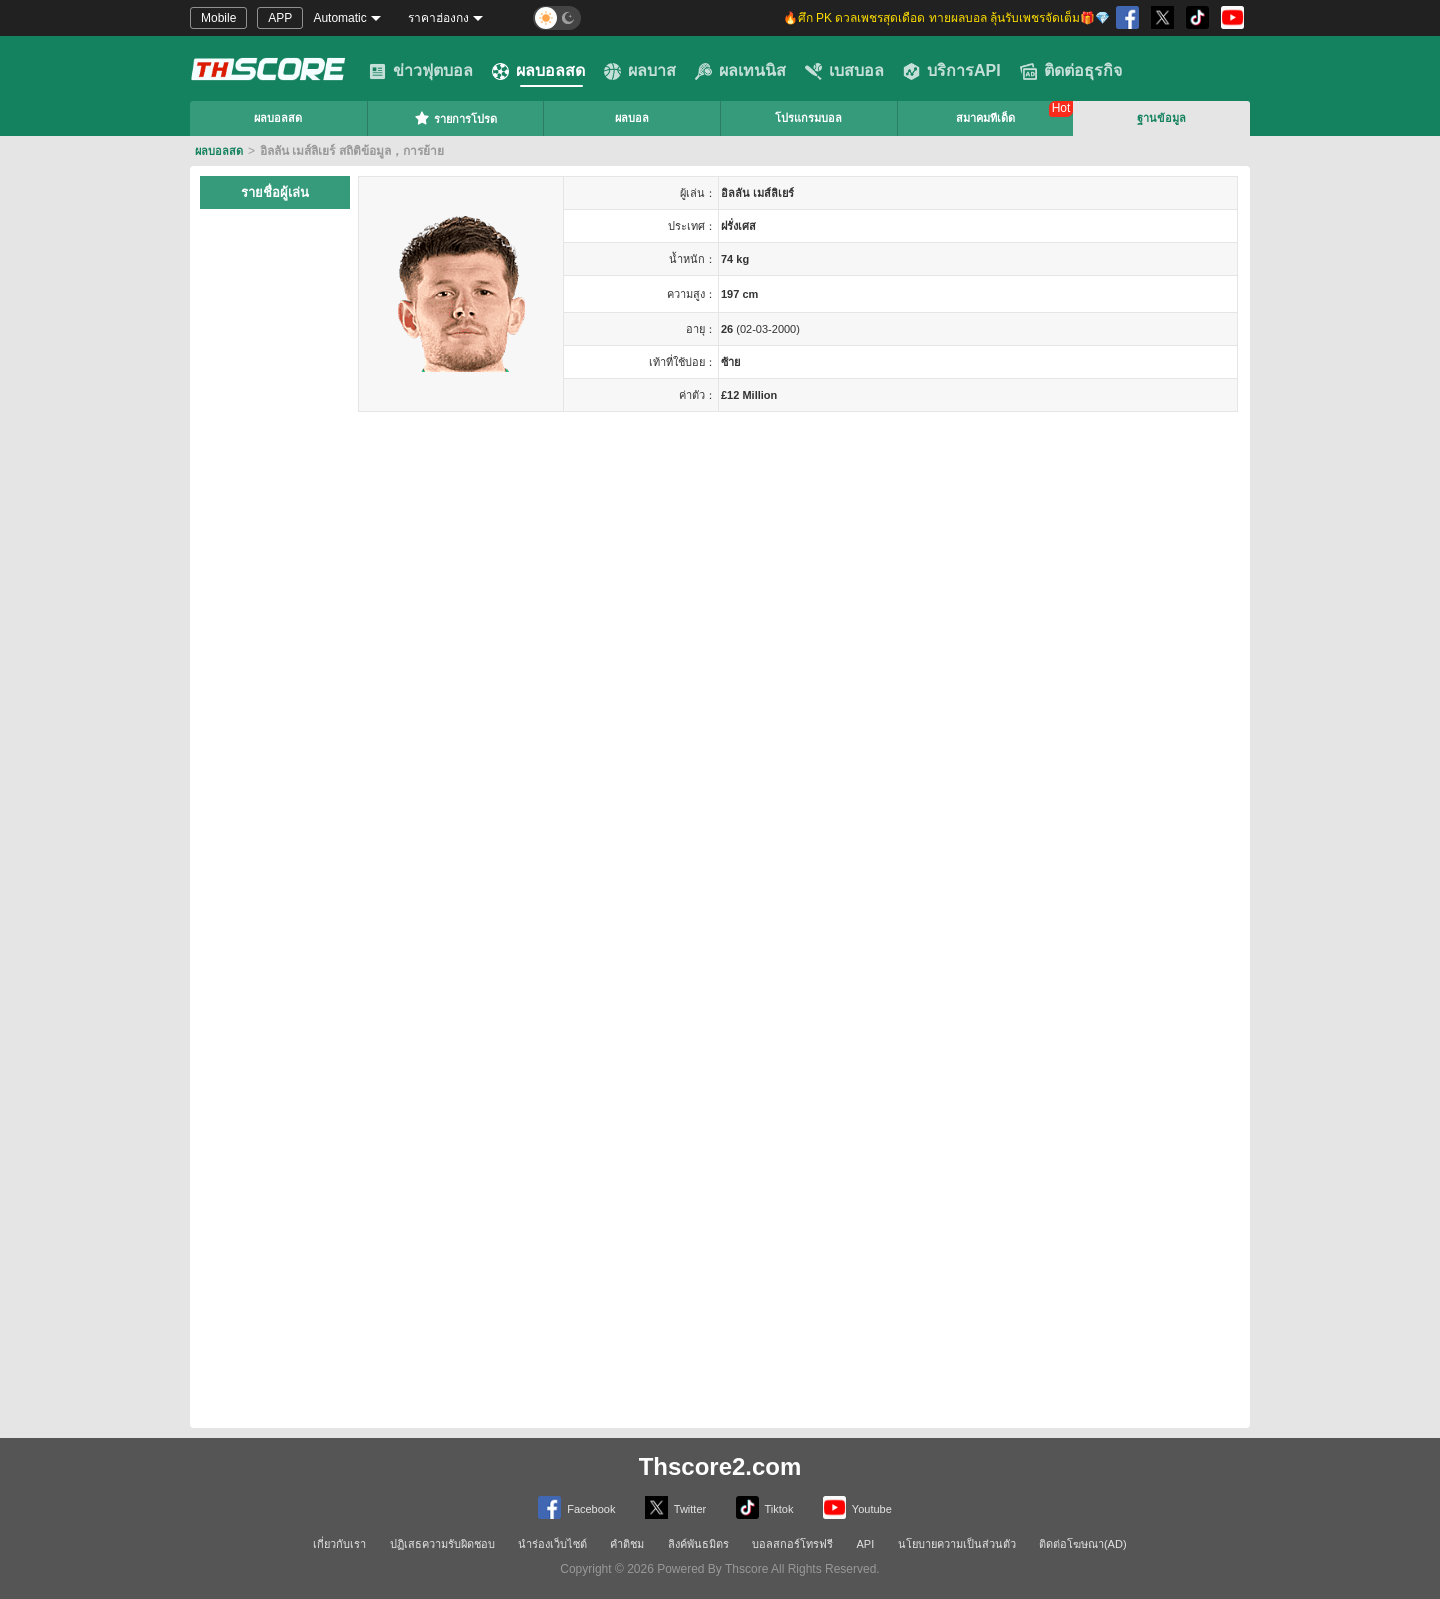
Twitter (675, 1507)
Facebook (576, 1507)
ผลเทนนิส (740, 71)
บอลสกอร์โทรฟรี (792, 1544)
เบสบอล (844, 71)
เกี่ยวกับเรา (339, 1544)
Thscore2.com (720, 1466)
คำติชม (627, 1544)
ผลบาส (640, 71)
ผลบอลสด (538, 71)
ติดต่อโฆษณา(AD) (1083, 1544)
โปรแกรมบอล (808, 118)
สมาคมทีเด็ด (985, 118)
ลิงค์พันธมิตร (698, 1544)
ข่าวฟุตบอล (421, 71)
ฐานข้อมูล (1161, 118)
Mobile (218, 18)
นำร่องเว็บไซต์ (552, 1544)
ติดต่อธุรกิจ (1071, 71)
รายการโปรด (455, 118)
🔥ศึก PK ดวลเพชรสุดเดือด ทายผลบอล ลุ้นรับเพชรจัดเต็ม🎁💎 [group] (946, 18)
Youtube (857, 1507)
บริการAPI (952, 71)
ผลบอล (632, 118)
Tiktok (765, 1507)
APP (280, 18)
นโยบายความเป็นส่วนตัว (957, 1544)
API (866, 1544)
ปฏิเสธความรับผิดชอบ (442, 1544)
